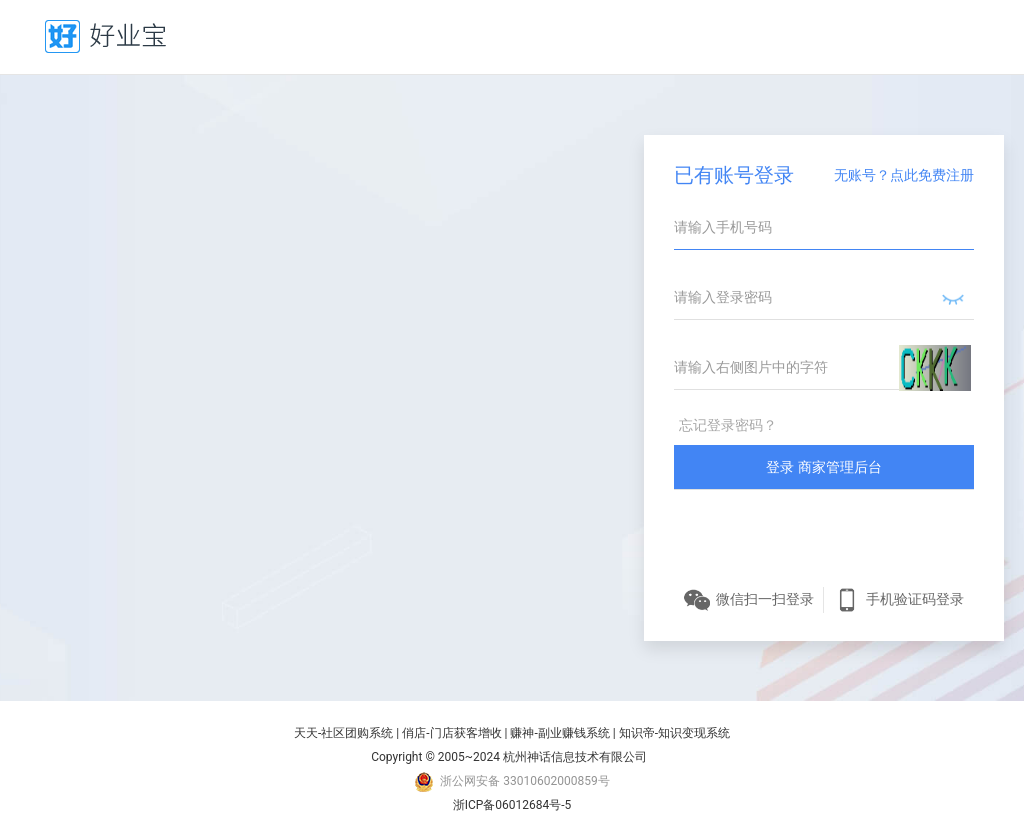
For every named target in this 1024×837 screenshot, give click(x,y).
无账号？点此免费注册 (904, 175)
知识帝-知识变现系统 (674, 733)
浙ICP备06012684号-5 (512, 805)
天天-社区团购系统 (343, 733)
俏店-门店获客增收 (451, 733)
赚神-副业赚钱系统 (559, 733)
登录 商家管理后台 (823, 467)
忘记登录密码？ (728, 425)
